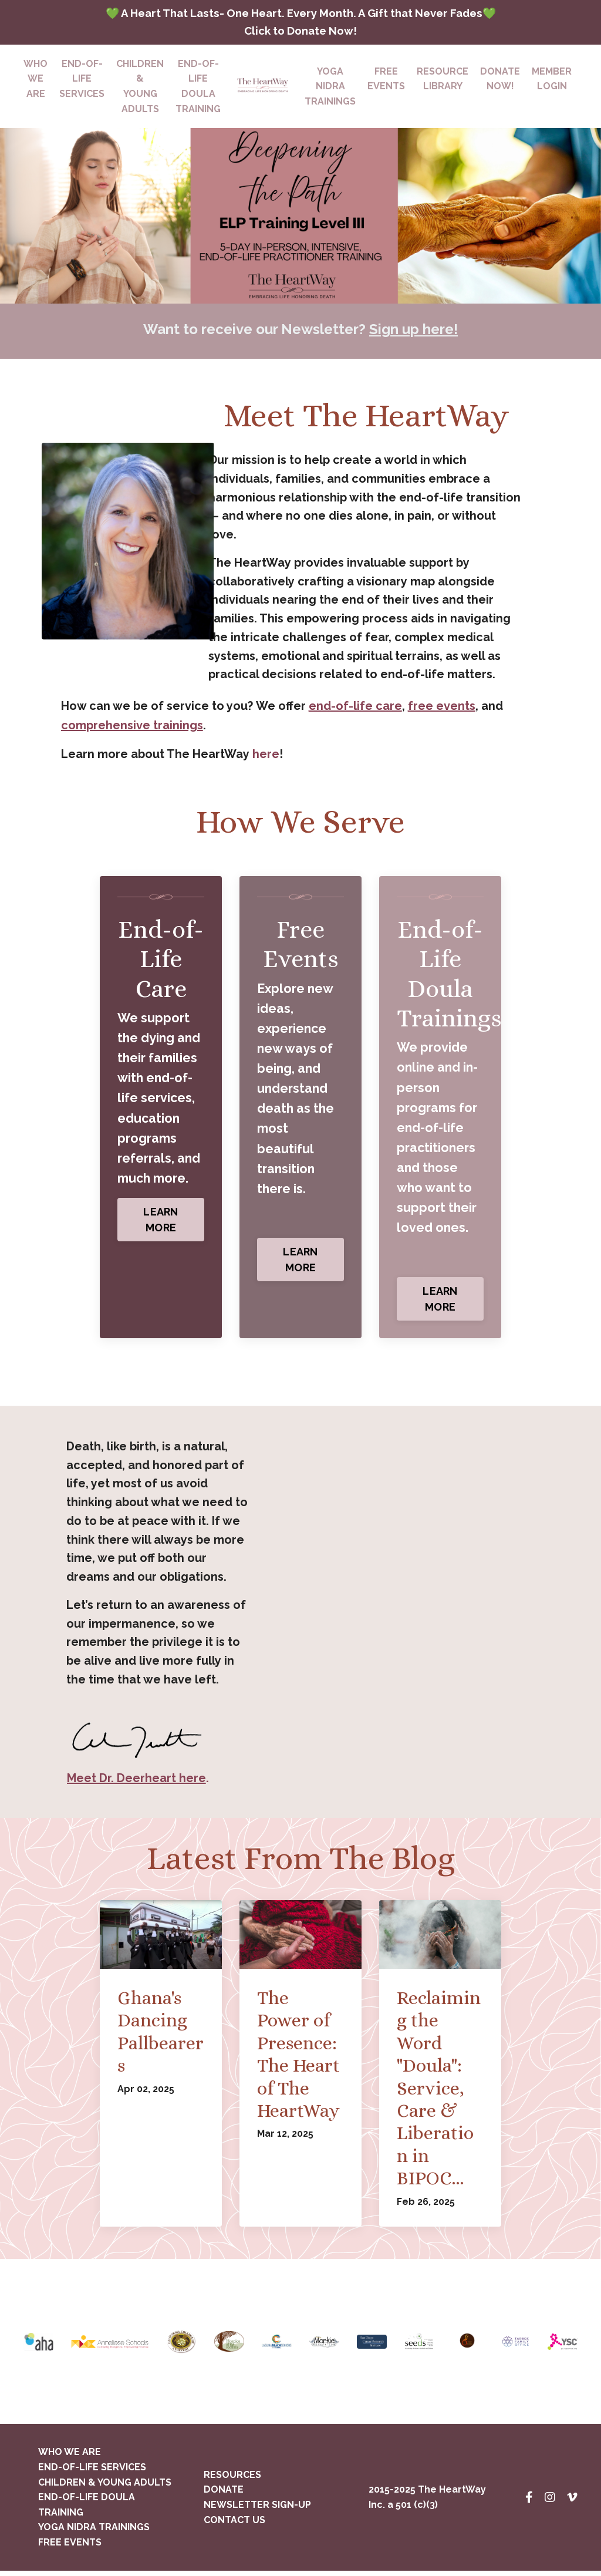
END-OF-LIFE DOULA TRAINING (198, 88)
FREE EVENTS (70, 2547)
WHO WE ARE (35, 81)
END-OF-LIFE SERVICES (92, 2472)
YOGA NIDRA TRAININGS (94, 2532)
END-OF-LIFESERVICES (81, 81)
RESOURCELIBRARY (442, 81)
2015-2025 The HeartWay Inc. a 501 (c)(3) (427, 2503)
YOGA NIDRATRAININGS (330, 88)
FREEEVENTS (386, 81)
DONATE (224, 2495)
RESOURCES (232, 2480)
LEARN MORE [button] (160, 1222)
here (265, 757)
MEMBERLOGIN (552, 81)
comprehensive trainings (132, 729)
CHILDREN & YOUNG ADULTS (140, 88)
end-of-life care (355, 710)
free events (441, 710)
